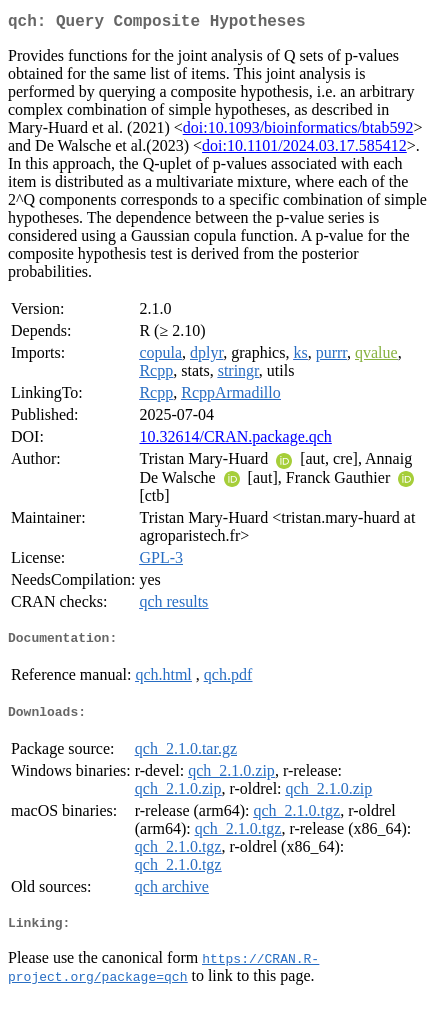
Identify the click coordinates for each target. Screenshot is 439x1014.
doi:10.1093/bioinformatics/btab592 (298, 131)
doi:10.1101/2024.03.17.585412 (304, 149)
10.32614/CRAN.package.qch (235, 440)
